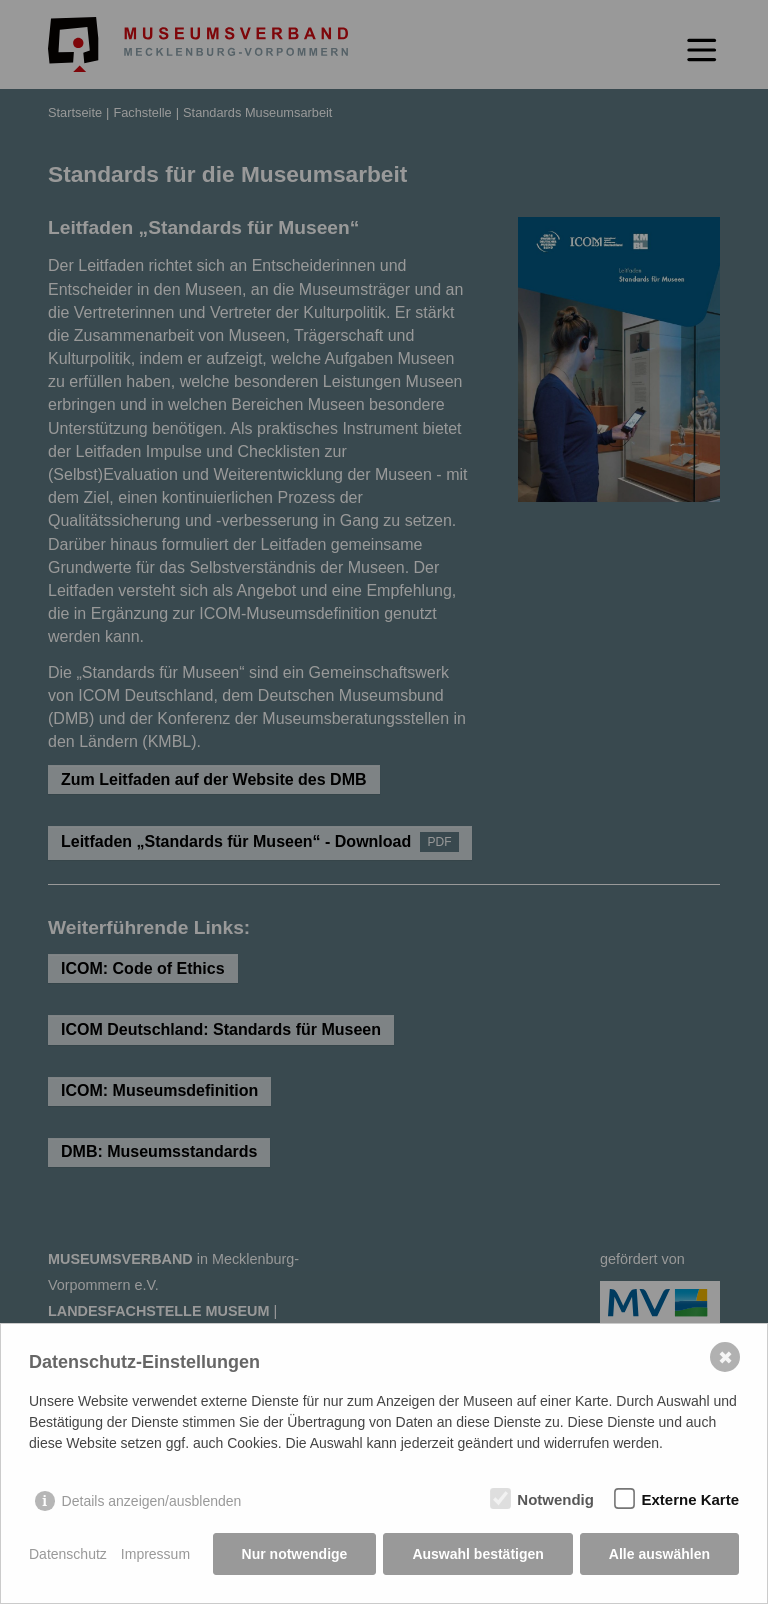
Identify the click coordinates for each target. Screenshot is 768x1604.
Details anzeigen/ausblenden (152, 1501)
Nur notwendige (295, 1554)
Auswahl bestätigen (477, 1554)
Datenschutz (68, 1554)
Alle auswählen (659, 1554)
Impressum (155, 1554)
